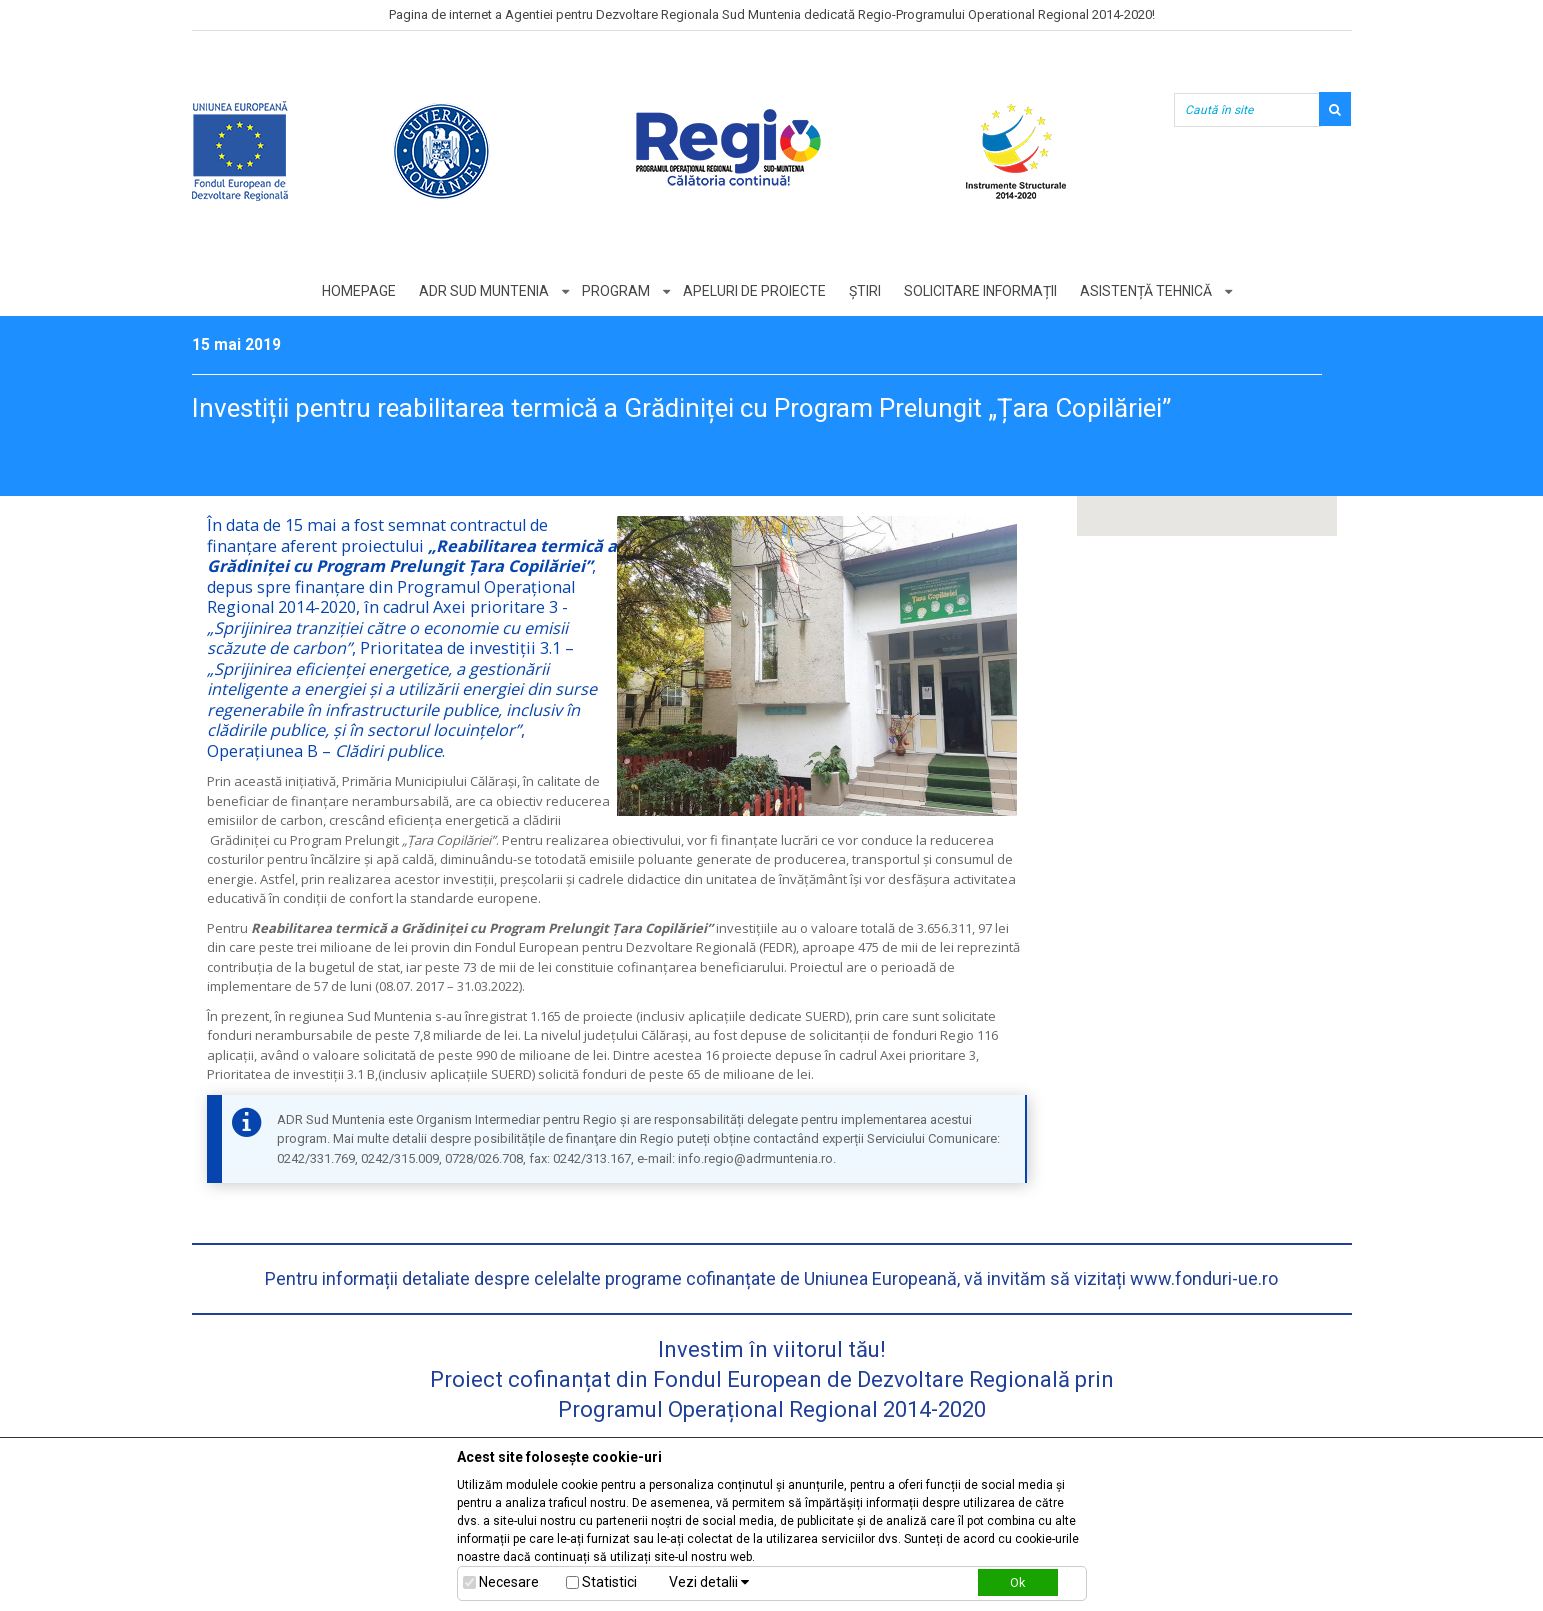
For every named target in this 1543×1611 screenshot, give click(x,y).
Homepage (359, 291)
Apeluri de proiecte (754, 291)
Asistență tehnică (1146, 291)
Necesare (509, 1582)
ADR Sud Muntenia (484, 291)
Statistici (609, 1582)
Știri (865, 291)
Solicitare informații (980, 291)
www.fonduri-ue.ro (1204, 1278)
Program (616, 291)
